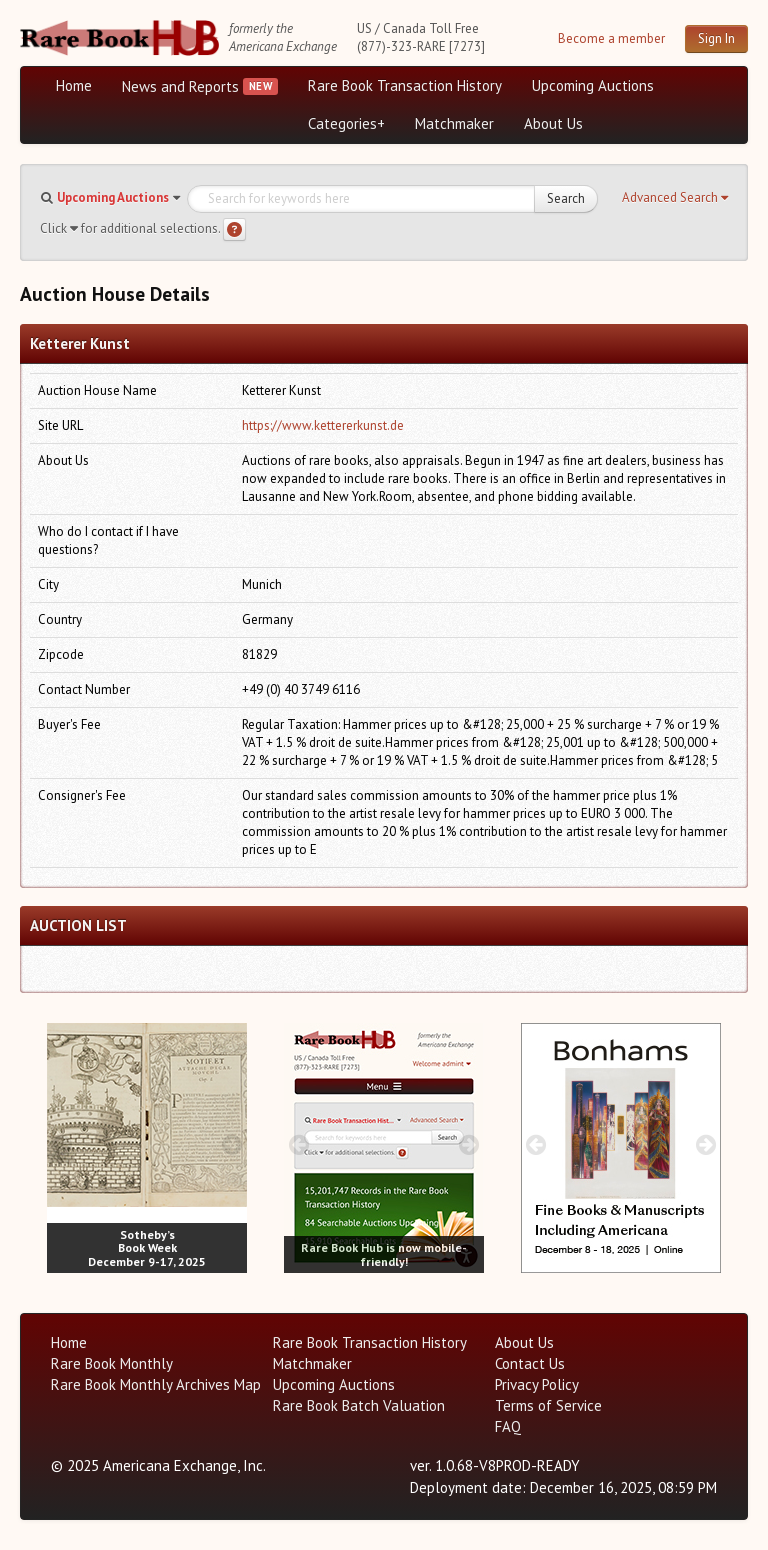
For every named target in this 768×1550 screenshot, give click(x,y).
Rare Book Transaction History (405, 85)
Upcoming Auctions (593, 85)
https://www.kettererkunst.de (323, 425)
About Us (553, 123)
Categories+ (346, 123)
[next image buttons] (232, 1144)
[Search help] (234, 229)
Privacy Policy (537, 1384)
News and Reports (180, 86)
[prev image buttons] (61, 1144)
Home (74, 85)
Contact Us (530, 1363)
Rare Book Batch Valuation (359, 1405)
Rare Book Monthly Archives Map (156, 1384)
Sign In (716, 38)
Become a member (611, 38)
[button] (675, 198)
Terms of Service (548, 1405)
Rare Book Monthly (112, 1363)
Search (566, 198)
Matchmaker (454, 123)
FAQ (508, 1426)
